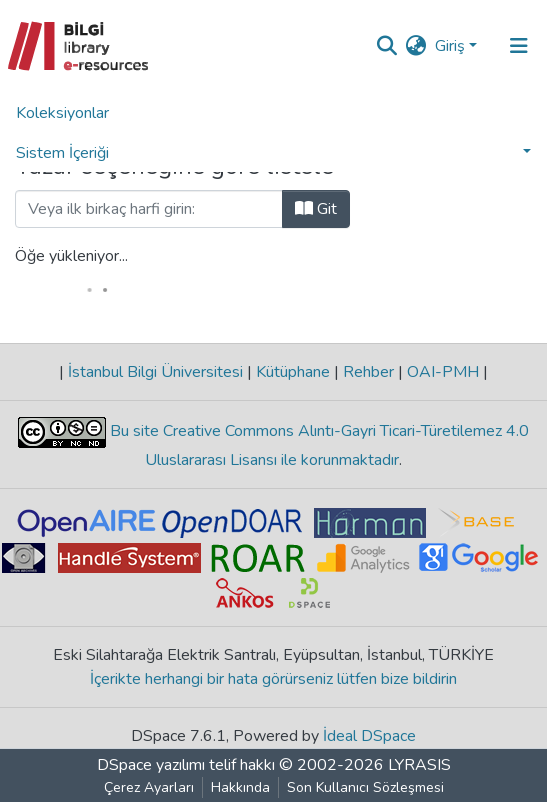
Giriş (450, 46)
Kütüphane (293, 372)
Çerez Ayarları (149, 787)
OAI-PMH (443, 372)
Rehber (368, 372)
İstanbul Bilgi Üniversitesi (155, 372)
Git (316, 209)
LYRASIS (419, 765)
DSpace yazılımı (151, 765)
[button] (416, 46)
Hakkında (240, 787)
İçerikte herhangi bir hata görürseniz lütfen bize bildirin (273, 679)
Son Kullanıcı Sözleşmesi (365, 787)
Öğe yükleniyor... (71, 256)
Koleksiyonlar (62, 113)
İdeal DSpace (369, 736)
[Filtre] (149, 209)
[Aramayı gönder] (387, 46)
